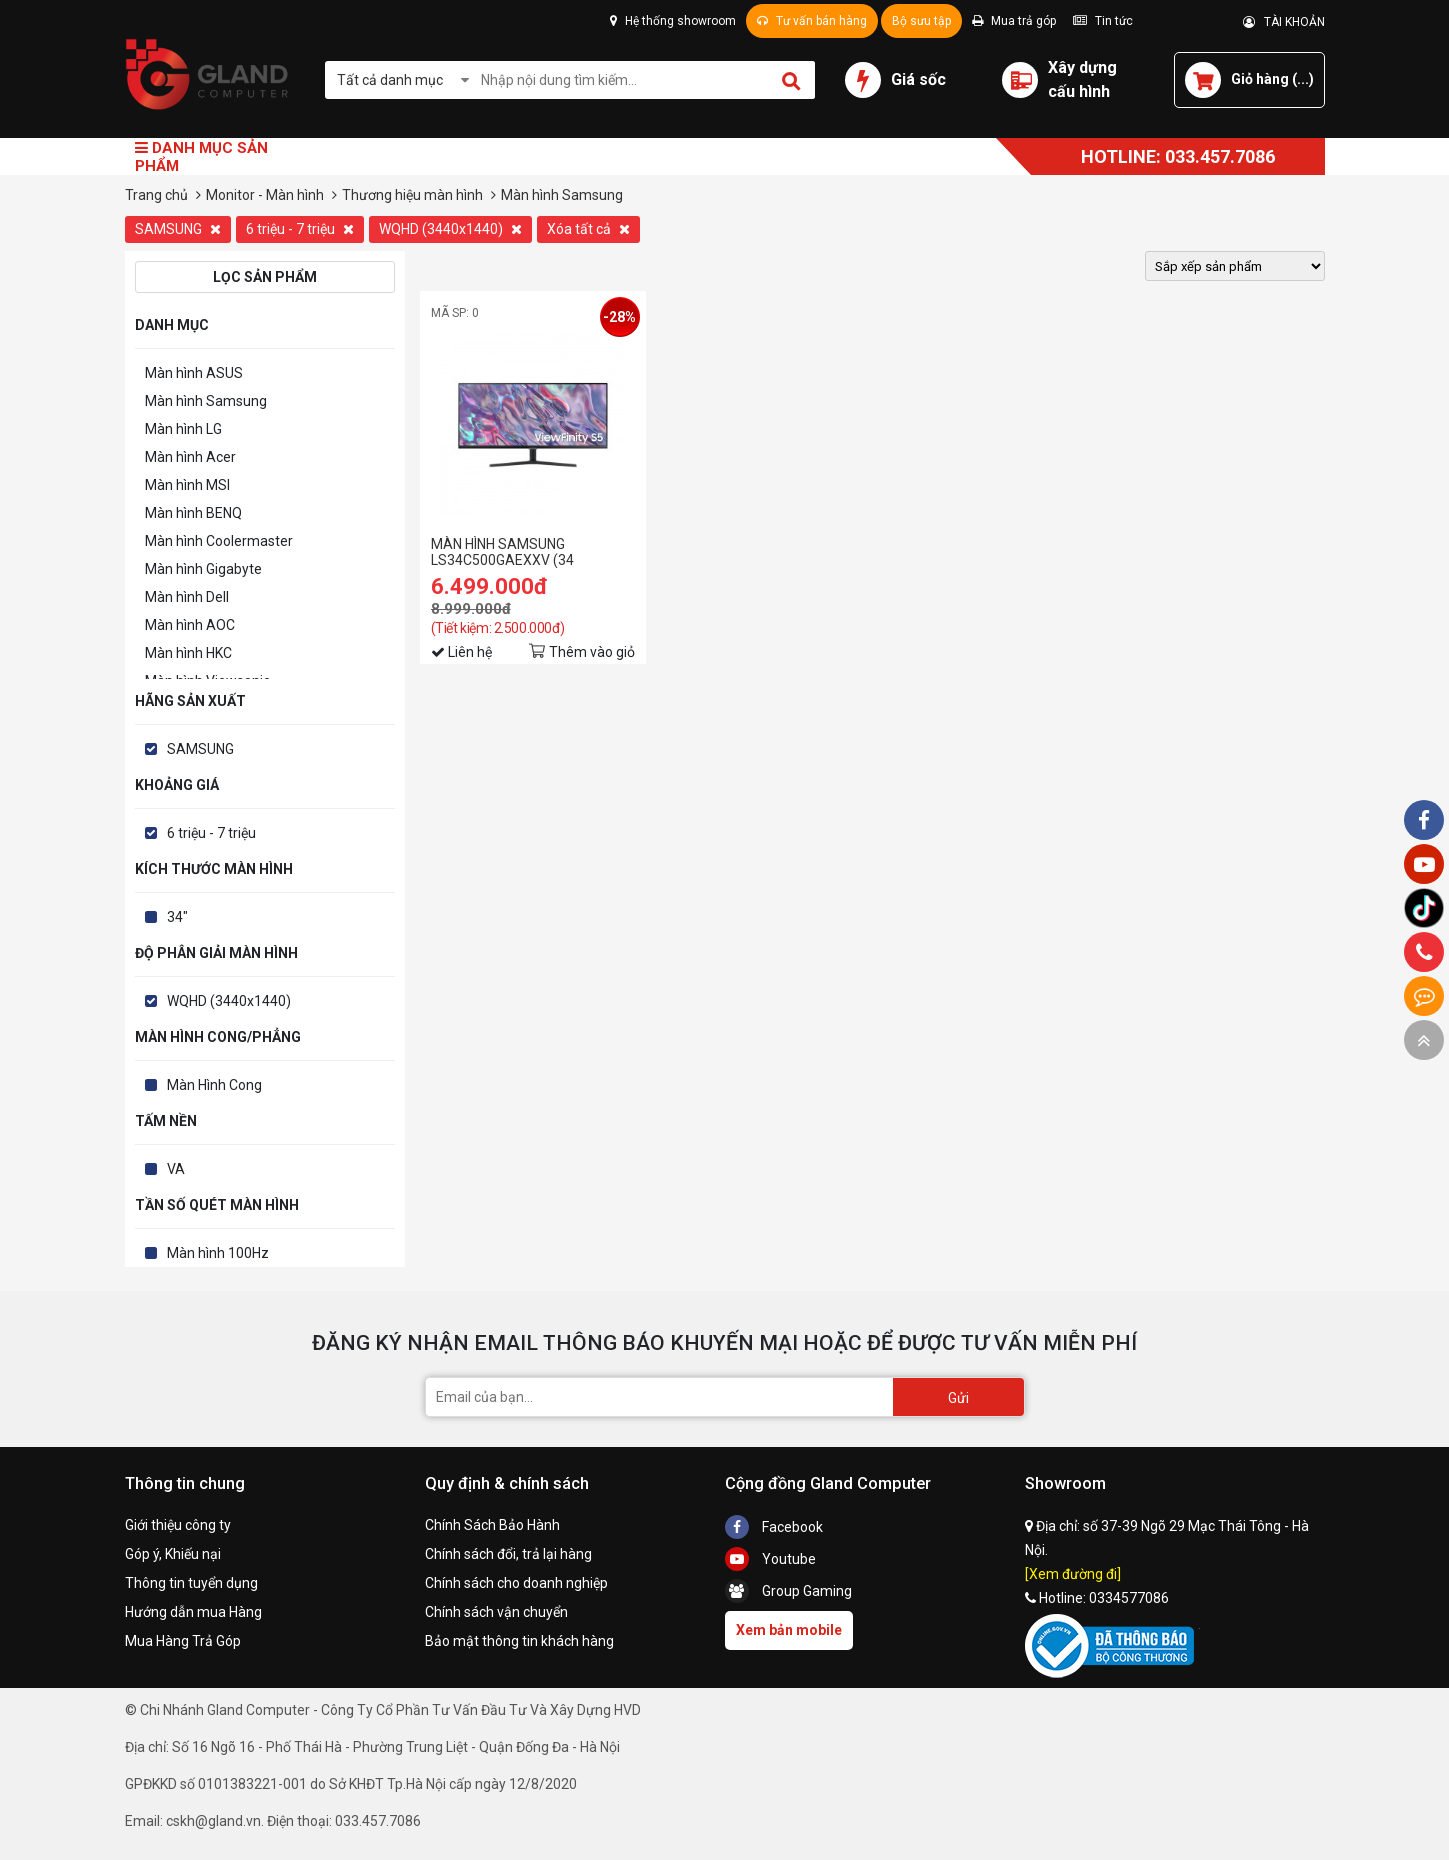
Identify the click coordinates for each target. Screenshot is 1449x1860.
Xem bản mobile (789, 1630)
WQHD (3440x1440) (450, 229)
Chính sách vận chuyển (496, 1612)
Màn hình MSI (187, 485)
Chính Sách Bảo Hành (492, 1525)
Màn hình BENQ (193, 513)
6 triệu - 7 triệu (300, 229)
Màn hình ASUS (194, 373)
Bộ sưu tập (921, 21)
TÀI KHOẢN (1284, 22)
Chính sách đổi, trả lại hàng (508, 1554)
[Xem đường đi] (1073, 1574)
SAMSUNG (178, 229)
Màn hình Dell (187, 597)
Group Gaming (788, 1591)
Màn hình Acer (190, 457)
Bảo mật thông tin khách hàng (519, 1641)
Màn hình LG (183, 429)
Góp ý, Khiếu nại (173, 1554)
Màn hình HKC (188, 653)
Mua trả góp (1014, 21)
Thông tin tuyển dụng (191, 1583)
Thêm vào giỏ (592, 652)
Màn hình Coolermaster (219, 541)
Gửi (958, 1398)
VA (176, 1169)
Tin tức (1103, 21)
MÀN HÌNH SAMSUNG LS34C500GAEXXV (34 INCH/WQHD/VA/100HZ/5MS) (525, 552)
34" (177, 917)
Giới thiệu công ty (178, 1525)
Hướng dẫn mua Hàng (193, 1612)
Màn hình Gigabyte (203, 569)
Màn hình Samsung (206, 401)
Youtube (770, 1559)
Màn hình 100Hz (218, 1253)
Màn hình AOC (190, 625)
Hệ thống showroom (673, 21)
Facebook (774, 1527)
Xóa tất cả (588, 229)
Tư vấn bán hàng (812, 21)
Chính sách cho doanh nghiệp (516, 1583)
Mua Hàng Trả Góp (183, 1641)
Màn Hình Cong (214, 1085)
